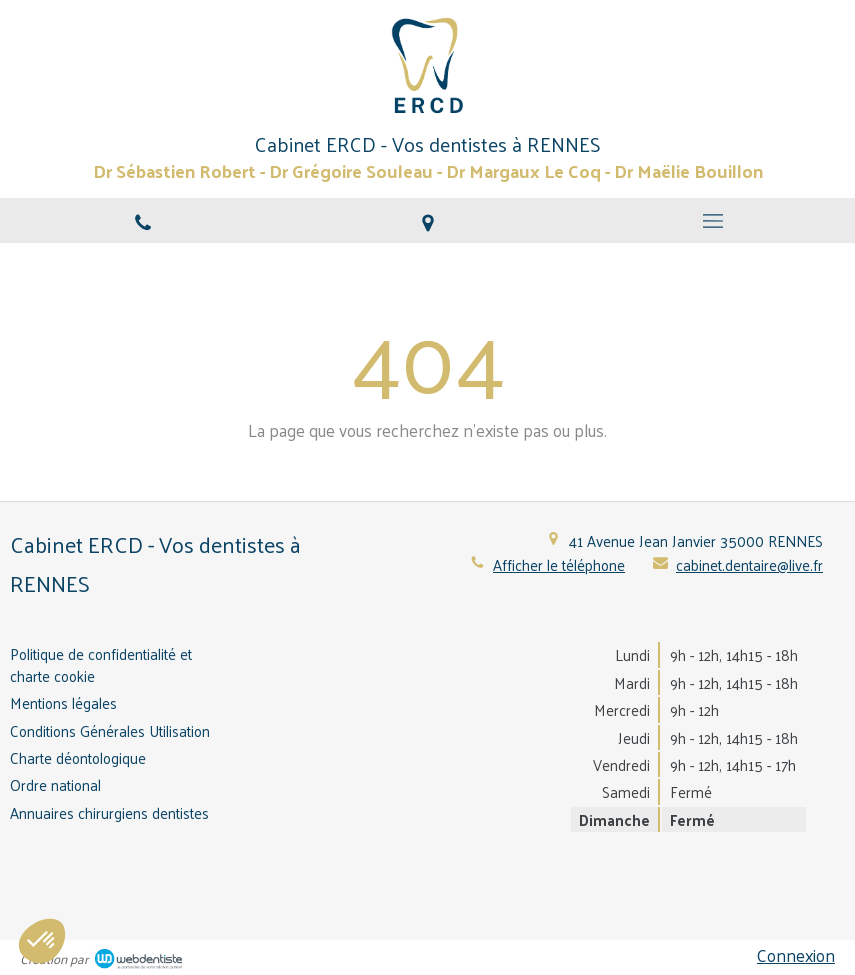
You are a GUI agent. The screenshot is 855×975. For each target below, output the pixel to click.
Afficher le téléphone (559, 564)
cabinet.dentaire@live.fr (749, 564)
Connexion (796, 955)
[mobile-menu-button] (712, 221)
